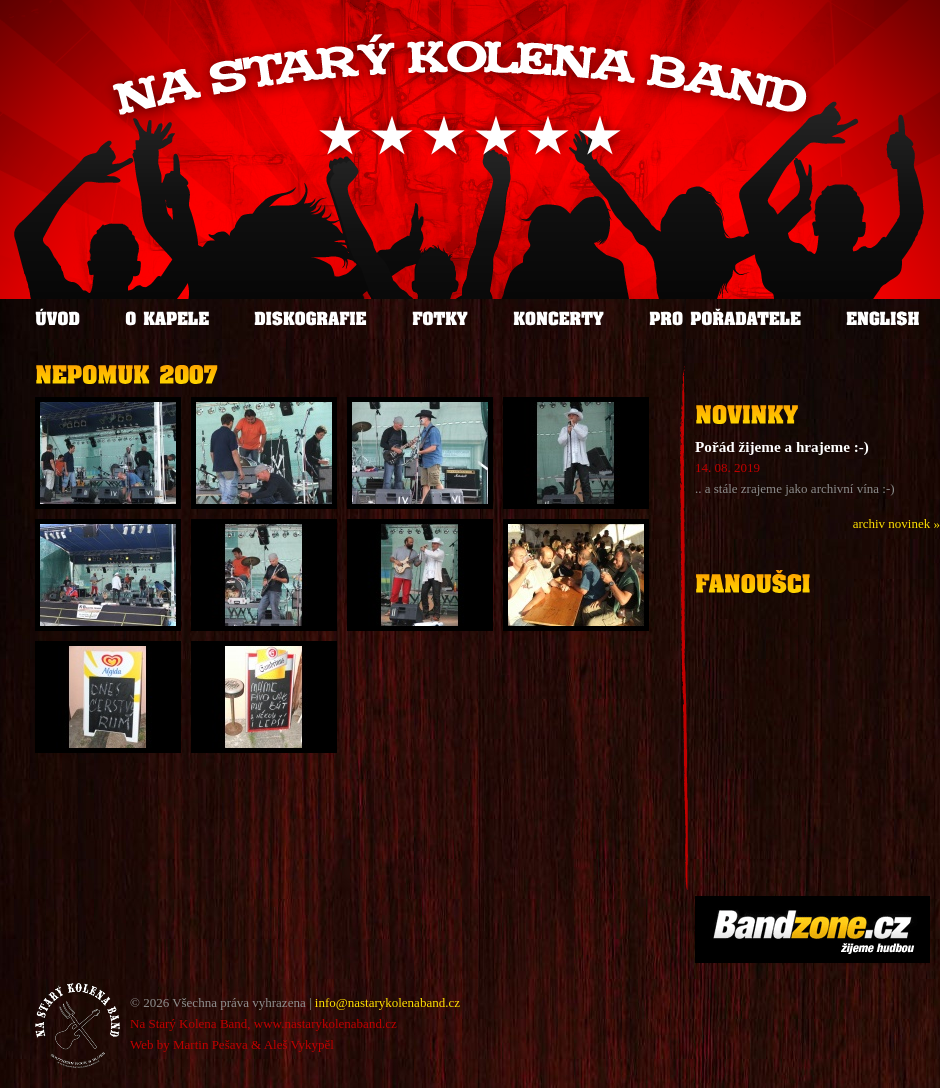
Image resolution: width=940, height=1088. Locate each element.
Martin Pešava (210, 1044)
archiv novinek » (896, 523)
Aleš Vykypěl (299, 1044)
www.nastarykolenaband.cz (325, 1023)
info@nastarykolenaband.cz (387, 1002)
